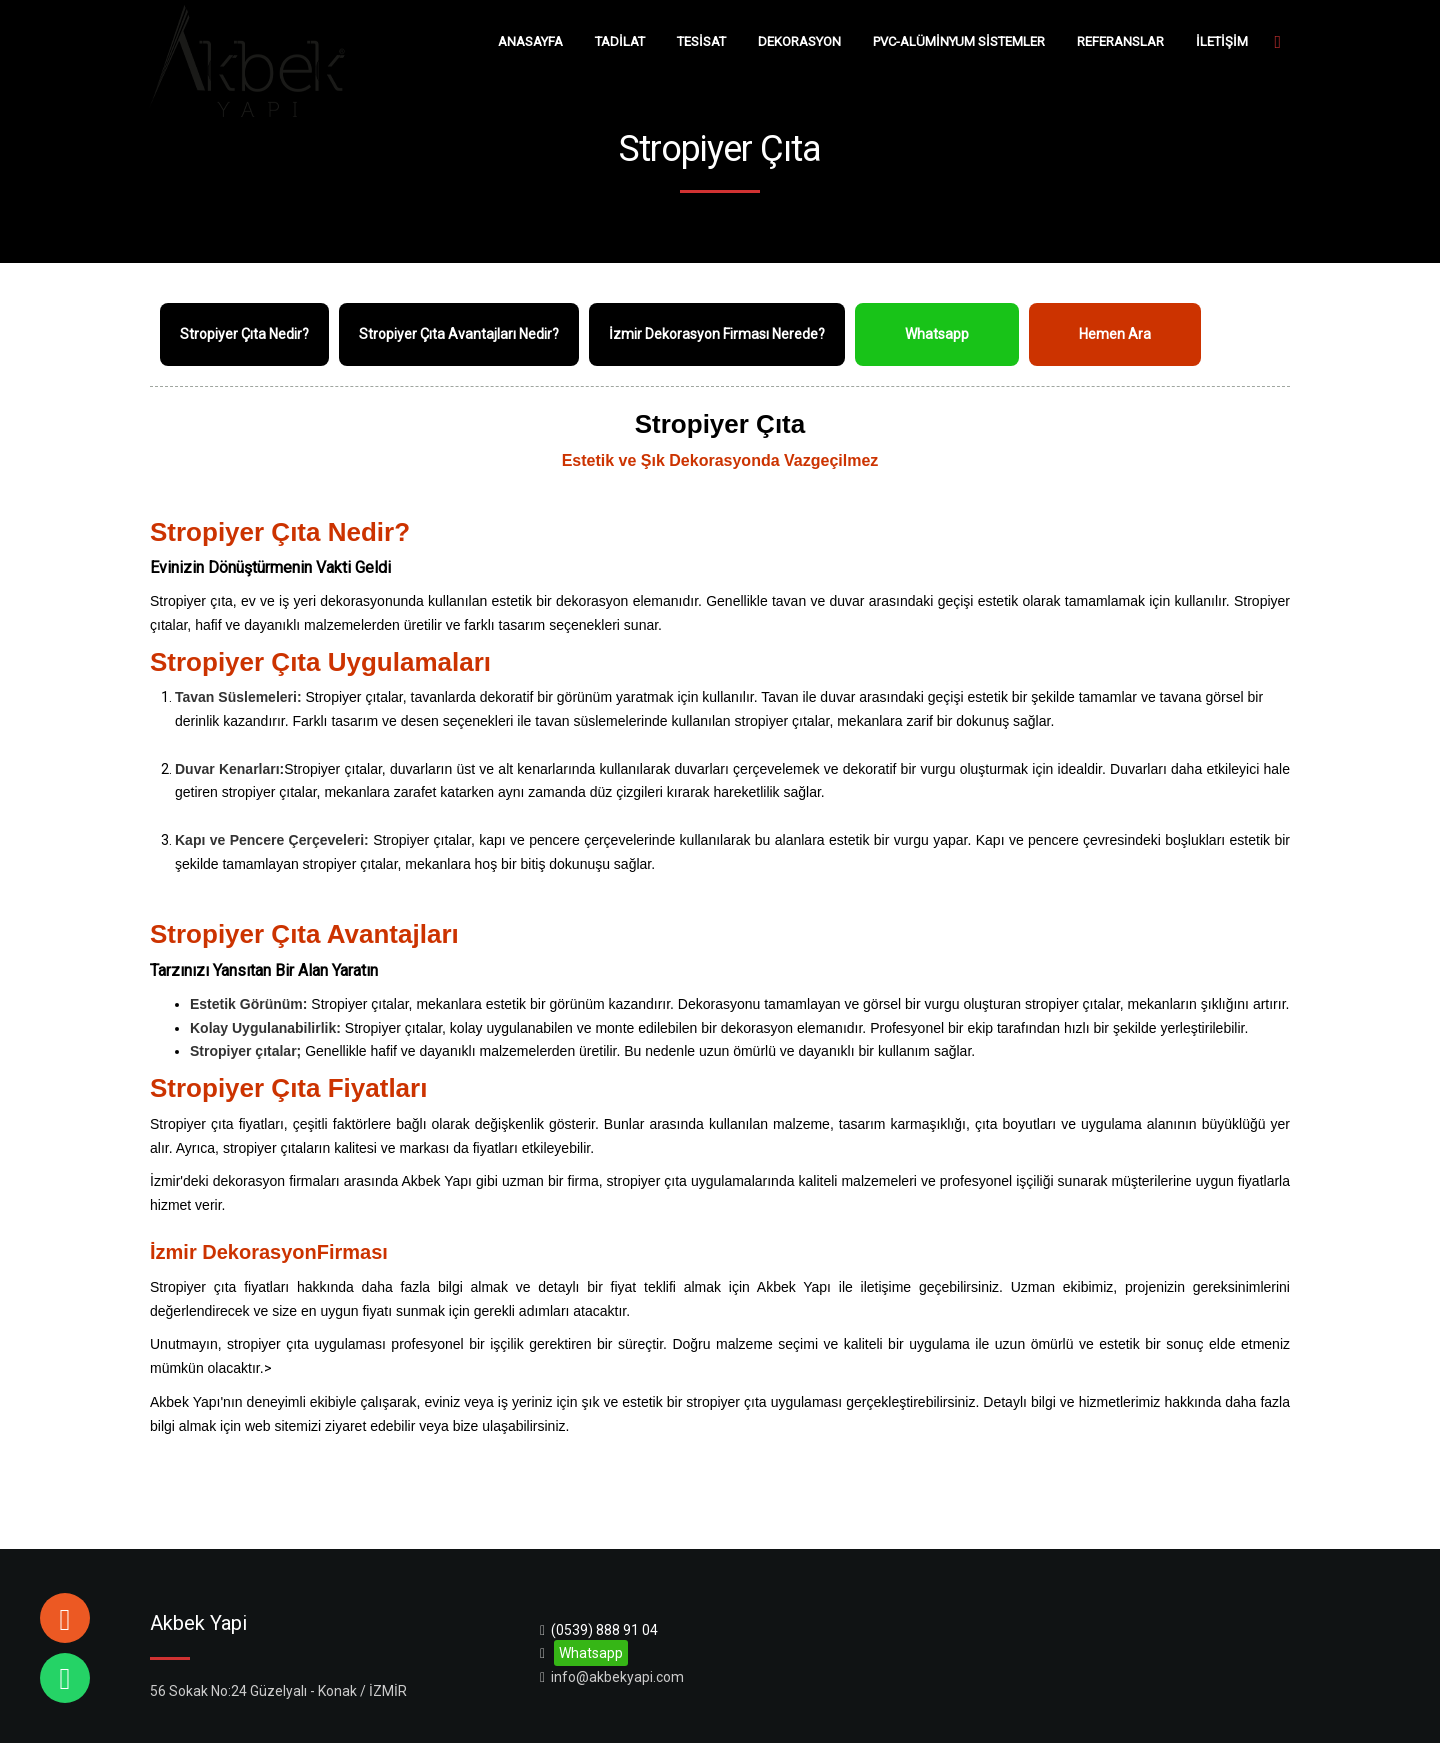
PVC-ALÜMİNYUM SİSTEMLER (959, 41)
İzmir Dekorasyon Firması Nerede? (717, 334)
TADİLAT (620, 41)
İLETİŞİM (1222, 41)
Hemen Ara (1115, 334)
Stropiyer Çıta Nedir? (244, 334)
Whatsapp (937, 334)
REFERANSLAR (1120, 41)
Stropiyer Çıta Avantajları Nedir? (459, 334)
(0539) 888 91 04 (604, 1630)
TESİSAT (701, 41)
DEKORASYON (799, 41)
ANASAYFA (530, 41)
